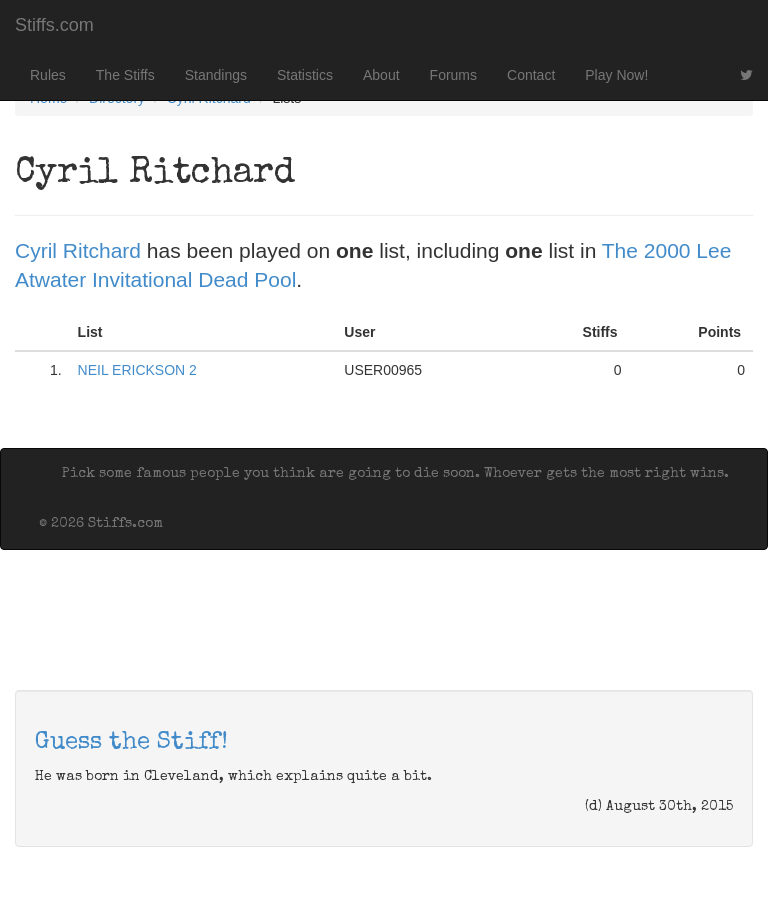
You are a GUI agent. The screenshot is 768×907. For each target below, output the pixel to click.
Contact (531, 75)
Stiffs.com (54, 25)
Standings (216, 75)
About (381, 75)
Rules (48, 75)
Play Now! (616, 75)
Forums (453, 75)
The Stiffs (125, 75)
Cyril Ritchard (78, 250)
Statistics (305, 75)
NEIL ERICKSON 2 (137, 370)
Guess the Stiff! (131, 743)
